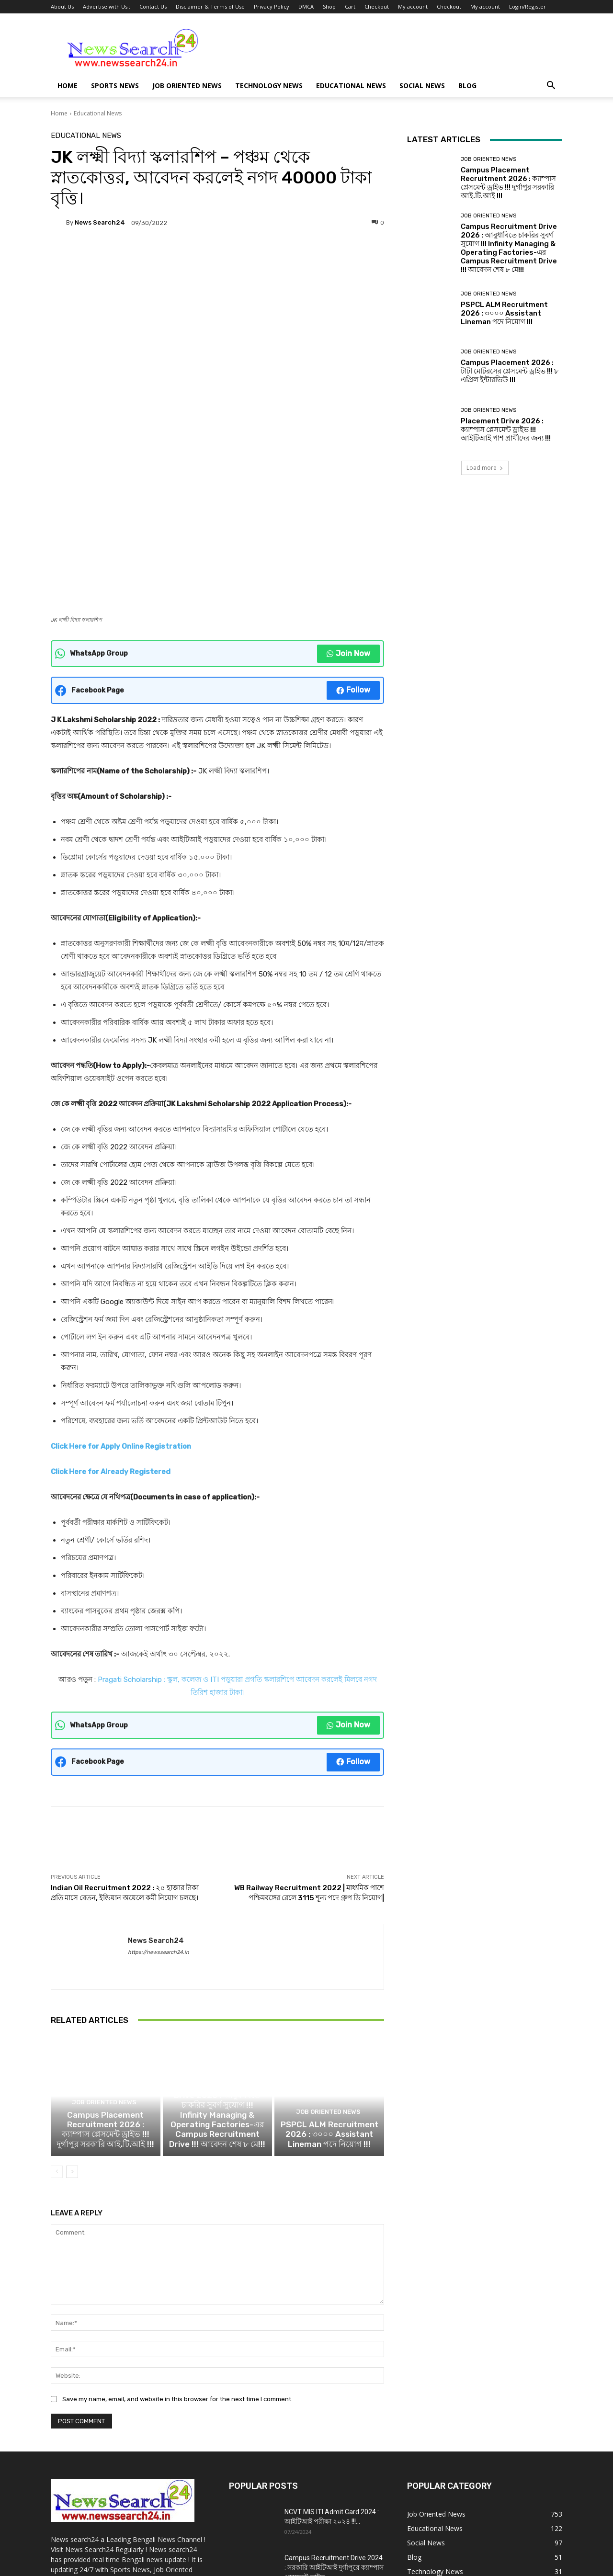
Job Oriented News (187, 85)
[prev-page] (57, 2034)
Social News (422, 85)
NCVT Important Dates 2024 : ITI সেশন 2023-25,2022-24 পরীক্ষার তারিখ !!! (332, 2477)
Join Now (348, 504)
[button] (550, 86)
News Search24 (100, 222)
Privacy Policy (271, 6)
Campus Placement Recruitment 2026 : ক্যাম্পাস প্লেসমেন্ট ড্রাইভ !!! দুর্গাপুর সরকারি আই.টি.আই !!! (105, 1993)
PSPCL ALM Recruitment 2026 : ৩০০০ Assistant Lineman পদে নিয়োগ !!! (329, 1998)
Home (67, 85)
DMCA (306, 6)
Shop (329, 6)
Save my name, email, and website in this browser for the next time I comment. (177, 2261)
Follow (353, 540)
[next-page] (72, 2034)
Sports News (115, 85)
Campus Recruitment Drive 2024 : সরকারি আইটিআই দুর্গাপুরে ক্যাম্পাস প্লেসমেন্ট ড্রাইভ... (334, 2429)
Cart (350, 6)
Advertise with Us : (106, 6)
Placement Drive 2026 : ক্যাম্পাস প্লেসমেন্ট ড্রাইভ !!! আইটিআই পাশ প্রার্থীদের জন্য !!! (506, 430)
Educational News (351, 85)
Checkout (376, 6)
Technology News (269, 85)
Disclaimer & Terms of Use (210, 6)
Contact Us (153, 6)
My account (413, 6)
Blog (467, 85)
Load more (484, 468)
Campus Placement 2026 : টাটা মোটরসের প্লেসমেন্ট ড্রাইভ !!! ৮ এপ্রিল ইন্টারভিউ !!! (510, 371)
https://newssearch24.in (158, 1803)
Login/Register (527, 6)
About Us (62, 6)
